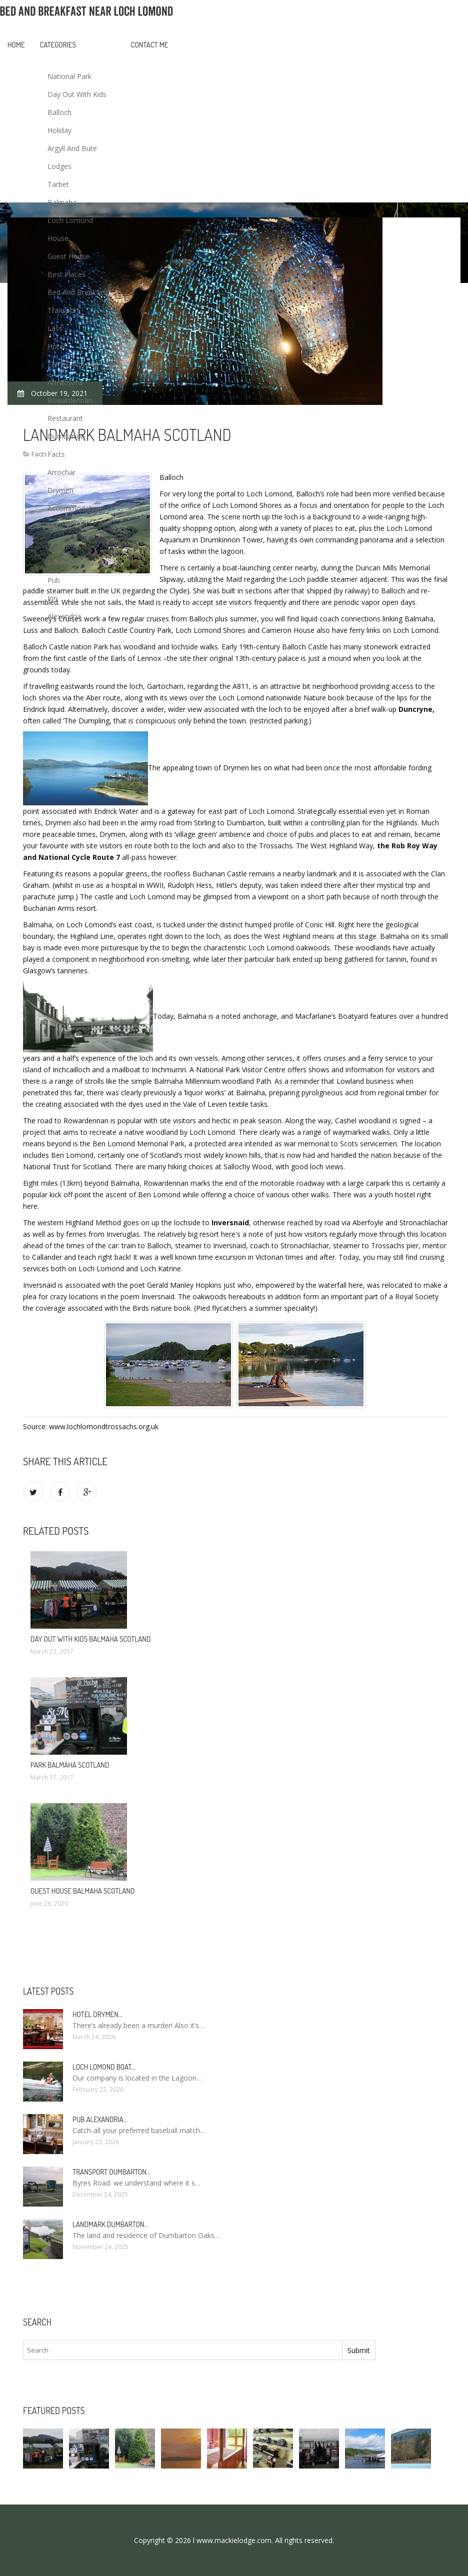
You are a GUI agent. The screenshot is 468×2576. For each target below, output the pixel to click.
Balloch (60, 112)
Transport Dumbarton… (111, 2172)
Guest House (69, 256)
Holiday (60, 130)
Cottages (62, 544)
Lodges (60, 166)
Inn (53, 598)
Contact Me (149, 44)
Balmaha (62, 202)
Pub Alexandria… (100, 2119)
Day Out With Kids (77, 94)
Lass (55, 328)
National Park (70, 76)
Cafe (55, 526)
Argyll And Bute (72, 148)
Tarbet (58, 184)
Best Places (67, 274)
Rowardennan (70, 400)
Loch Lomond (70, 220)
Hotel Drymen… (97, 2014)
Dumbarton (66, 436)
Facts (56, 454)
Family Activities (73, 364)
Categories (58, 44)
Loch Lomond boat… (104, 2067)
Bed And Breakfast (78, 292)
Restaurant (65, 418)
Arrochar (62, 472)
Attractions (65, 382)
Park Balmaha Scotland (69, 1765)
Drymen (61, 490)
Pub (54, 580)
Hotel (56, 346)
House (58, 238)
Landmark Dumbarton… (110, 2224)
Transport (64, 310)
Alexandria (64, 616)
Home (16, 44)
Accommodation (75, 508)
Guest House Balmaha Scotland (82, 1891)
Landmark (64, 562)
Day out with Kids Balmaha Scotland (90, 1639)
